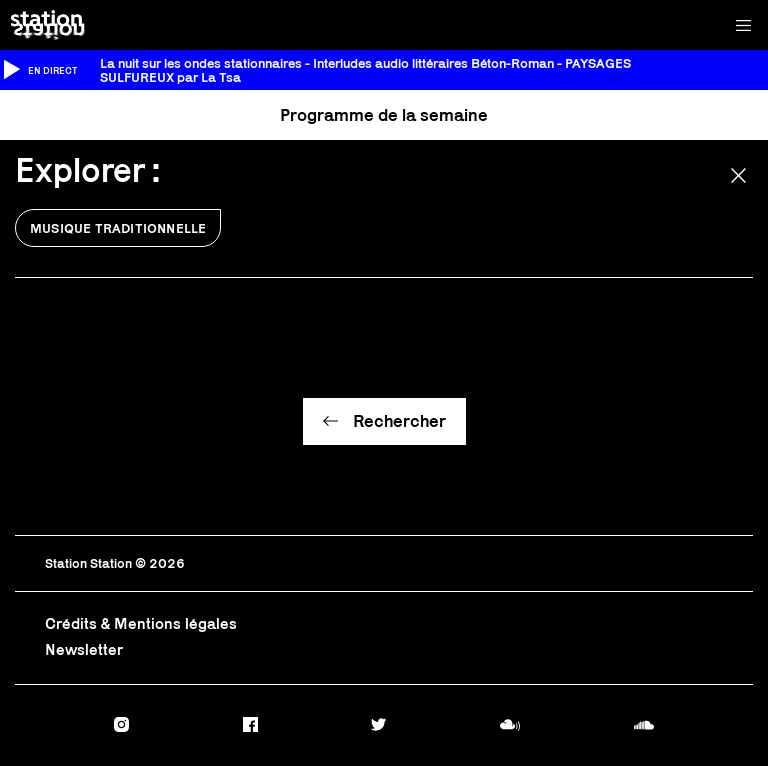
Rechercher (399, 421)
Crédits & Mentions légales (141, 623)
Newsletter (84, 649)
